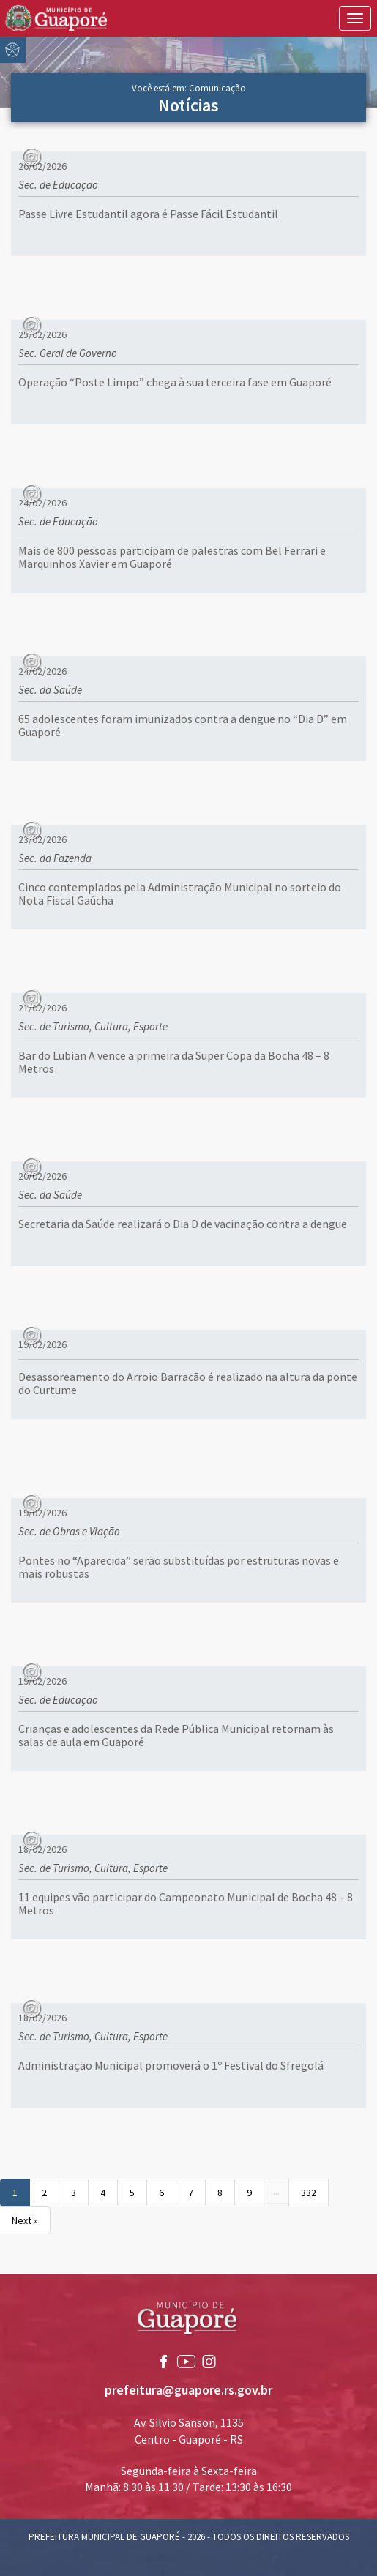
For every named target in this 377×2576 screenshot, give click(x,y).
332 (308, 2192)
